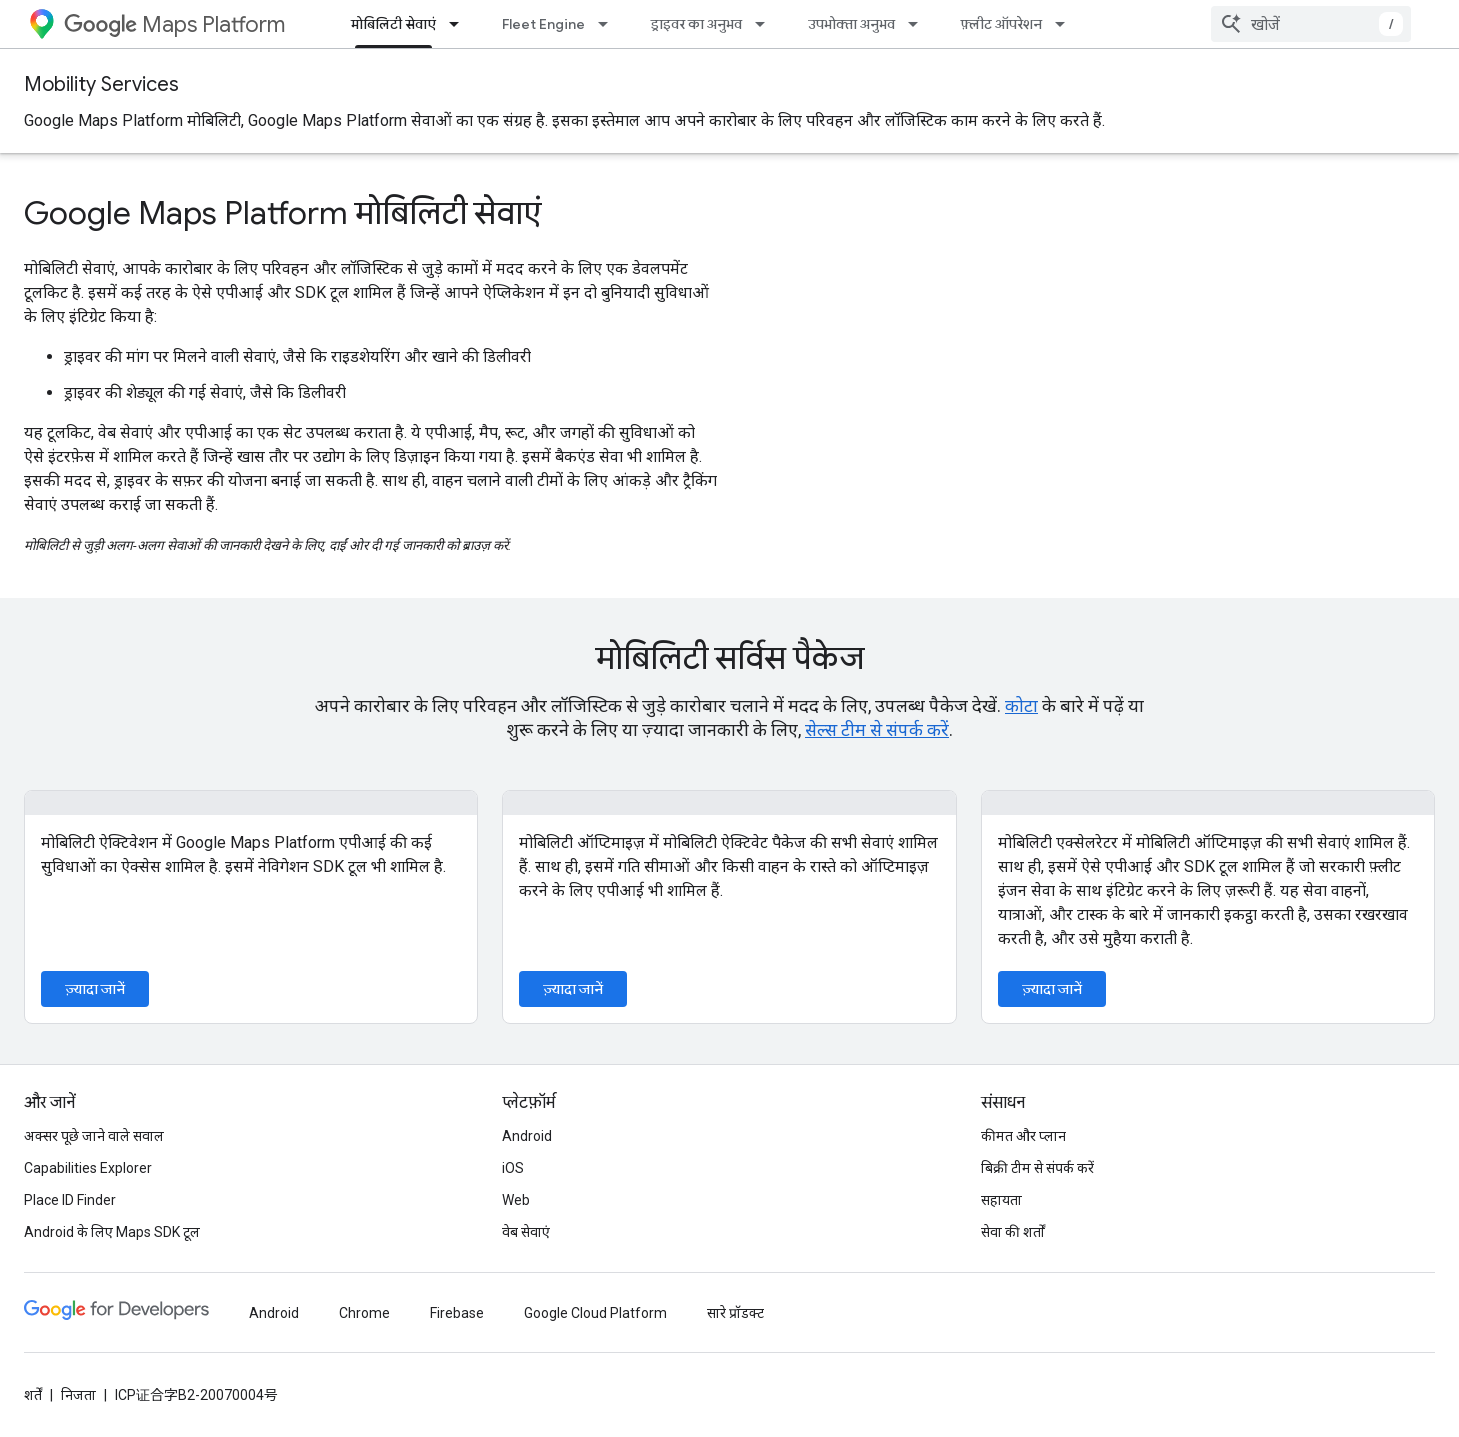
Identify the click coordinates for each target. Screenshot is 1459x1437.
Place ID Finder (70, 1200)
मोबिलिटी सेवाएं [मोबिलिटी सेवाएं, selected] (393, 24)
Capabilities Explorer (88, 1168)
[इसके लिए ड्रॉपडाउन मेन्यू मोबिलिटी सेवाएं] (460, 24)
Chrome (364, 1313)
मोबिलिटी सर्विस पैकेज (730, 658)
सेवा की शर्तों (1013, 1232)
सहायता (1001, 1200)
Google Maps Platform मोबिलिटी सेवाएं (282, 213)
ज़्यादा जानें (95, 989)
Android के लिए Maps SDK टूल (112, 1232)
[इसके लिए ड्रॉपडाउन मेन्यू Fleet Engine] (609, 24)
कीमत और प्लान (1023, 1136)
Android (527, 1136)
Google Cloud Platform (595, 1313)
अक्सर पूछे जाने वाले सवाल (94, 1136)
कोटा (1021, 705)
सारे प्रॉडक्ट (735, 1313)
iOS (513, 1168)
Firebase (457, 1313)
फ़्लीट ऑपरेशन (1001, 24)
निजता (78, 1395)
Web (516, 1200)
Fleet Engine (543, 24)
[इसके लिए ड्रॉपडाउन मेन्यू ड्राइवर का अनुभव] (766, 24)
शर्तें (33, 1395)
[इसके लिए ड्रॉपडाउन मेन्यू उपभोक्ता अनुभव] (919, 24)
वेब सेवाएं (526, 1232)
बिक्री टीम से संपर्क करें (1037, 1168)
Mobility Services (101, 84)
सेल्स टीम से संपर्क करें (877, 729)
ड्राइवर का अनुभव (696, 24)
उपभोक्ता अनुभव (851, 24)
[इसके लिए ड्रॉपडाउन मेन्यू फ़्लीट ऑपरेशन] (1066, 24)
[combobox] (1311, 24)
